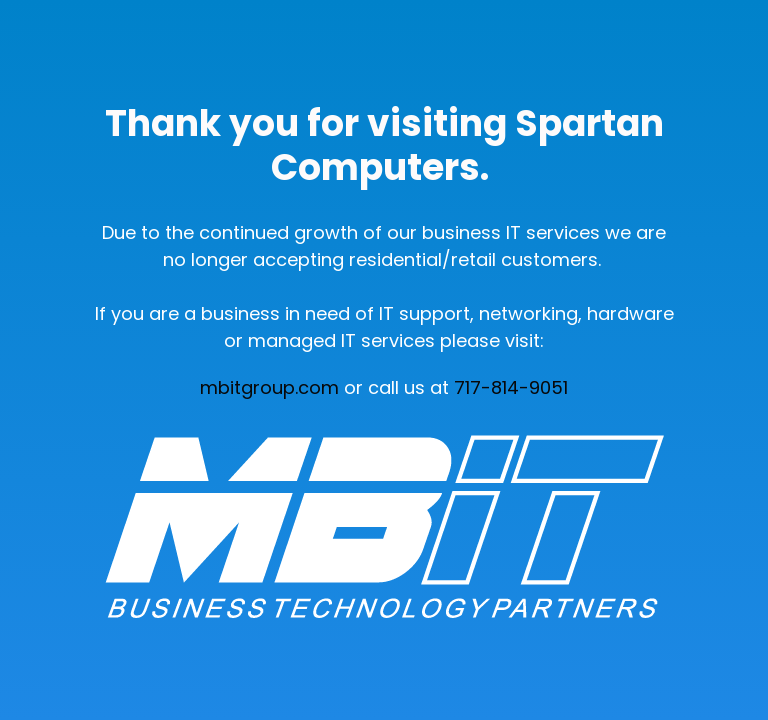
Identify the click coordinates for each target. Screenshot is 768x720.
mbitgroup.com (269, 387)
